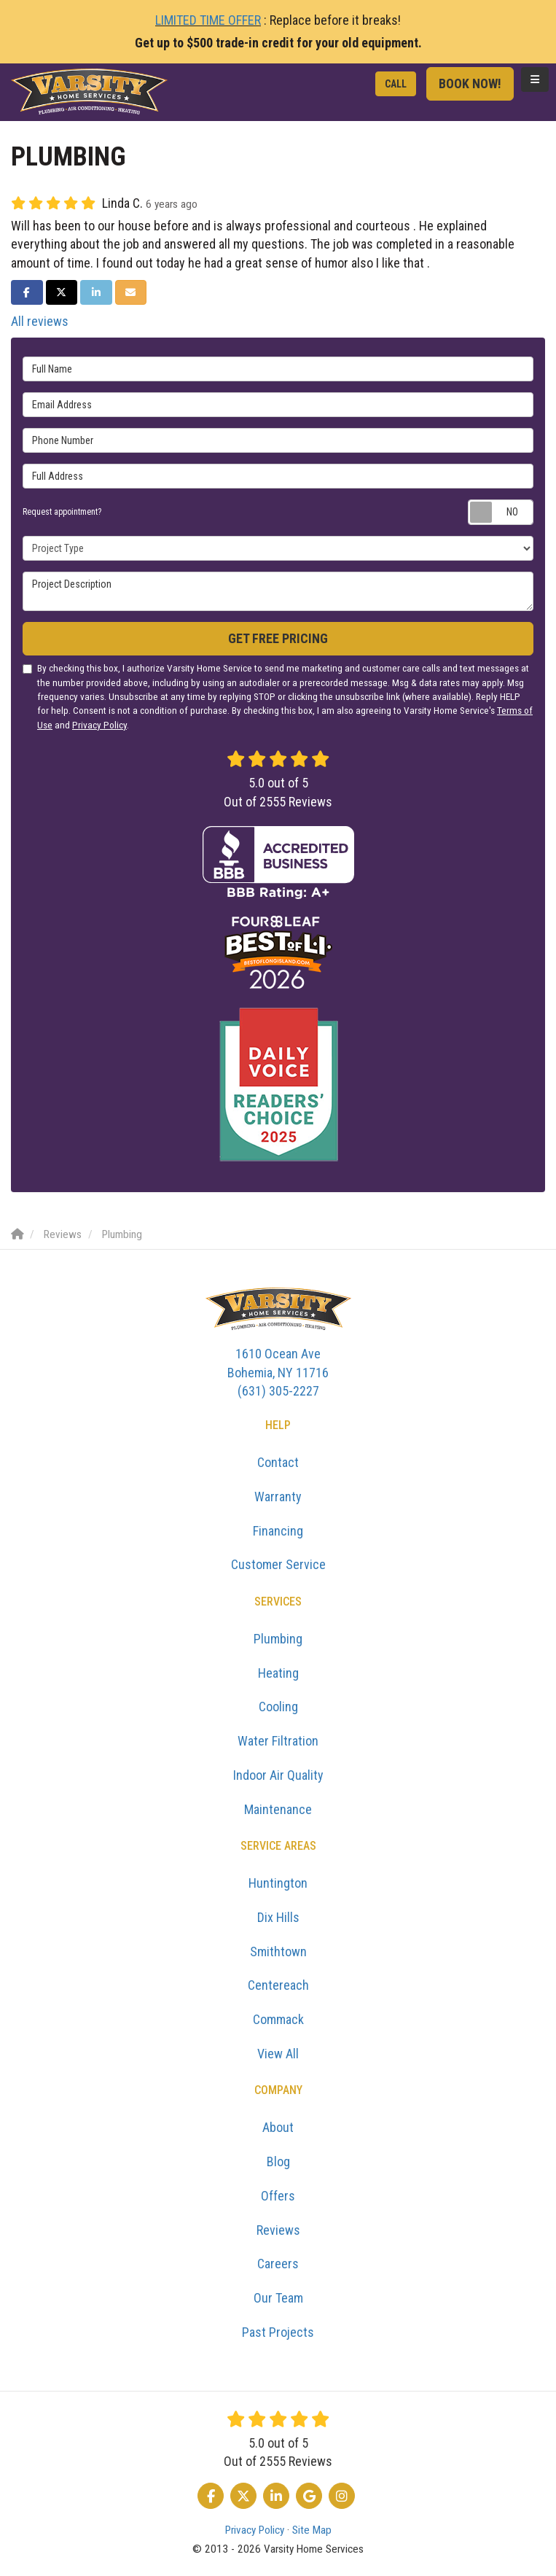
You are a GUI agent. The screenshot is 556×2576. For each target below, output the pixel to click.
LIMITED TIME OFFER (208, 20)
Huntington (278, 1883)
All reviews (39, 321)
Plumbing (278, 1638)
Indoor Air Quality (278, 1775)
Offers (278, 2195)
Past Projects (278, 2332)
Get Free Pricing (278, 638)
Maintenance (278, 1809)
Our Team (278, 2297)
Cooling (278, 1706)
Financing (278, 1530)
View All (278, 2053)
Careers (278, 2263)
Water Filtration (278, 1740)
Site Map (312, 2530)
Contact (278, 1462)
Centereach (278, 1985)
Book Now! (470, 83)
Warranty (278, 1496)
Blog (278, 2161)
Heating (278, 1673)
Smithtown (278, 1951)
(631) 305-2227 (278, 1371)
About (278, 2127)
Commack (278, 2019)
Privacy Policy (99, 725)
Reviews (278, 2230)
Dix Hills (278, 1917)
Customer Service (278, 1564)
